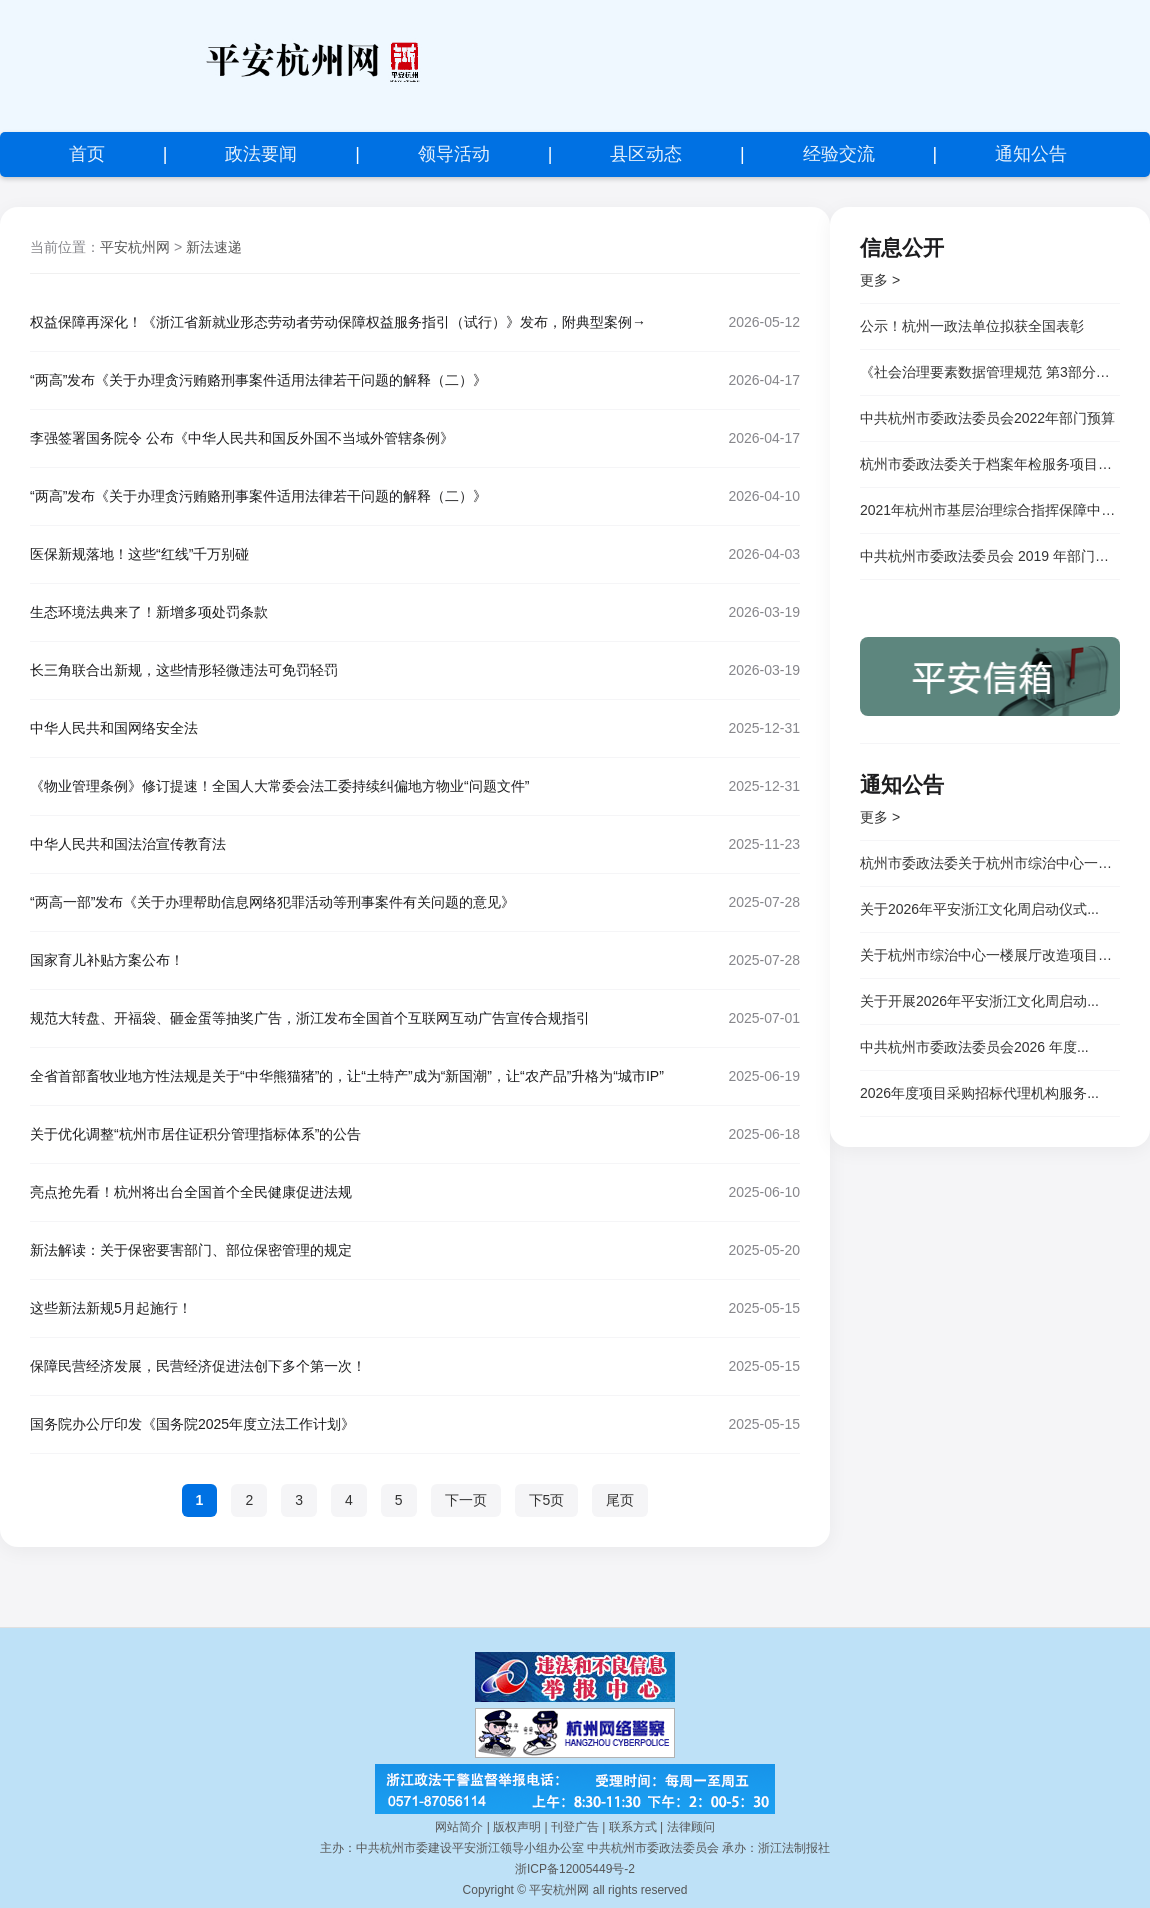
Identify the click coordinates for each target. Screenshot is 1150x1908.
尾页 (620, 1500)
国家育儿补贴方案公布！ (107, 960)
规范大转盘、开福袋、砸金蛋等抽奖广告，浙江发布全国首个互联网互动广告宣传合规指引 (310, 1018)
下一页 (466, 1500)
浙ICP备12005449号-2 (575, 1869)
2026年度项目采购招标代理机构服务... (979, 1093)
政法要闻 (261, 154)
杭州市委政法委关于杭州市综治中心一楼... (990, 863)
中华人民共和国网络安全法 (114, 728)
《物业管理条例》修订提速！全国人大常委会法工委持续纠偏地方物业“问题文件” (279, 786)
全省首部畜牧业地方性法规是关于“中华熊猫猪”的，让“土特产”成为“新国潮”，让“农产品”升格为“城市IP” (347, 1076)
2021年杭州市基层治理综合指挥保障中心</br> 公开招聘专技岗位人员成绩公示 (990, 510)
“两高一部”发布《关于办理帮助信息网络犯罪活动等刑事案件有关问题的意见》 (272, 902)
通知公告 (1031, 154)
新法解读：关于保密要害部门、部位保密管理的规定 (191, 1250)
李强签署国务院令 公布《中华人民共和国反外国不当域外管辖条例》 (242, 438)
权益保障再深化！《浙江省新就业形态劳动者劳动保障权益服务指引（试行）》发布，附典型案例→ (338, 322)
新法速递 (214, 247)
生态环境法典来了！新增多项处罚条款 (149, 612)
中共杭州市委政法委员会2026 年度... (974, 1047)
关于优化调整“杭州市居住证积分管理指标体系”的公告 (195, 1134)
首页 (87, 154)
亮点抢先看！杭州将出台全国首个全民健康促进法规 (191, 1192)
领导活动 (454, 154)
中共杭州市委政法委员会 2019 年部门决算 (990, 556)
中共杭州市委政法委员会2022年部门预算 (987, 418)
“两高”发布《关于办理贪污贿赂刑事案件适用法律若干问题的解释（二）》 (258, 380)
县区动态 (646, 154)
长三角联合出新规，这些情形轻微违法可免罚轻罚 (184, 670)
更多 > (880, 280)
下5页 (547, 1500)
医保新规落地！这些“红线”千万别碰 (139, 554)
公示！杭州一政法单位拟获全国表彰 (972, 326)
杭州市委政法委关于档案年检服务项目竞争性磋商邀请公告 (990, 464)
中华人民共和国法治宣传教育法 (128, 844)
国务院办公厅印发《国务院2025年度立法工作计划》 (192, 1424)
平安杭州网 (135, 247)
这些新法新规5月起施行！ (111, 1308)
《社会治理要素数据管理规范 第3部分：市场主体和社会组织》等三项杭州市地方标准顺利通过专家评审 (990, 372)
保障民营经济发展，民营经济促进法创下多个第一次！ (198, 1366)
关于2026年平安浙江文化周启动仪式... (979, 909)
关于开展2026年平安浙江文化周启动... (979, 1001)
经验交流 (839, 154)
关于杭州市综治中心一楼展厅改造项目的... (990, 955)
